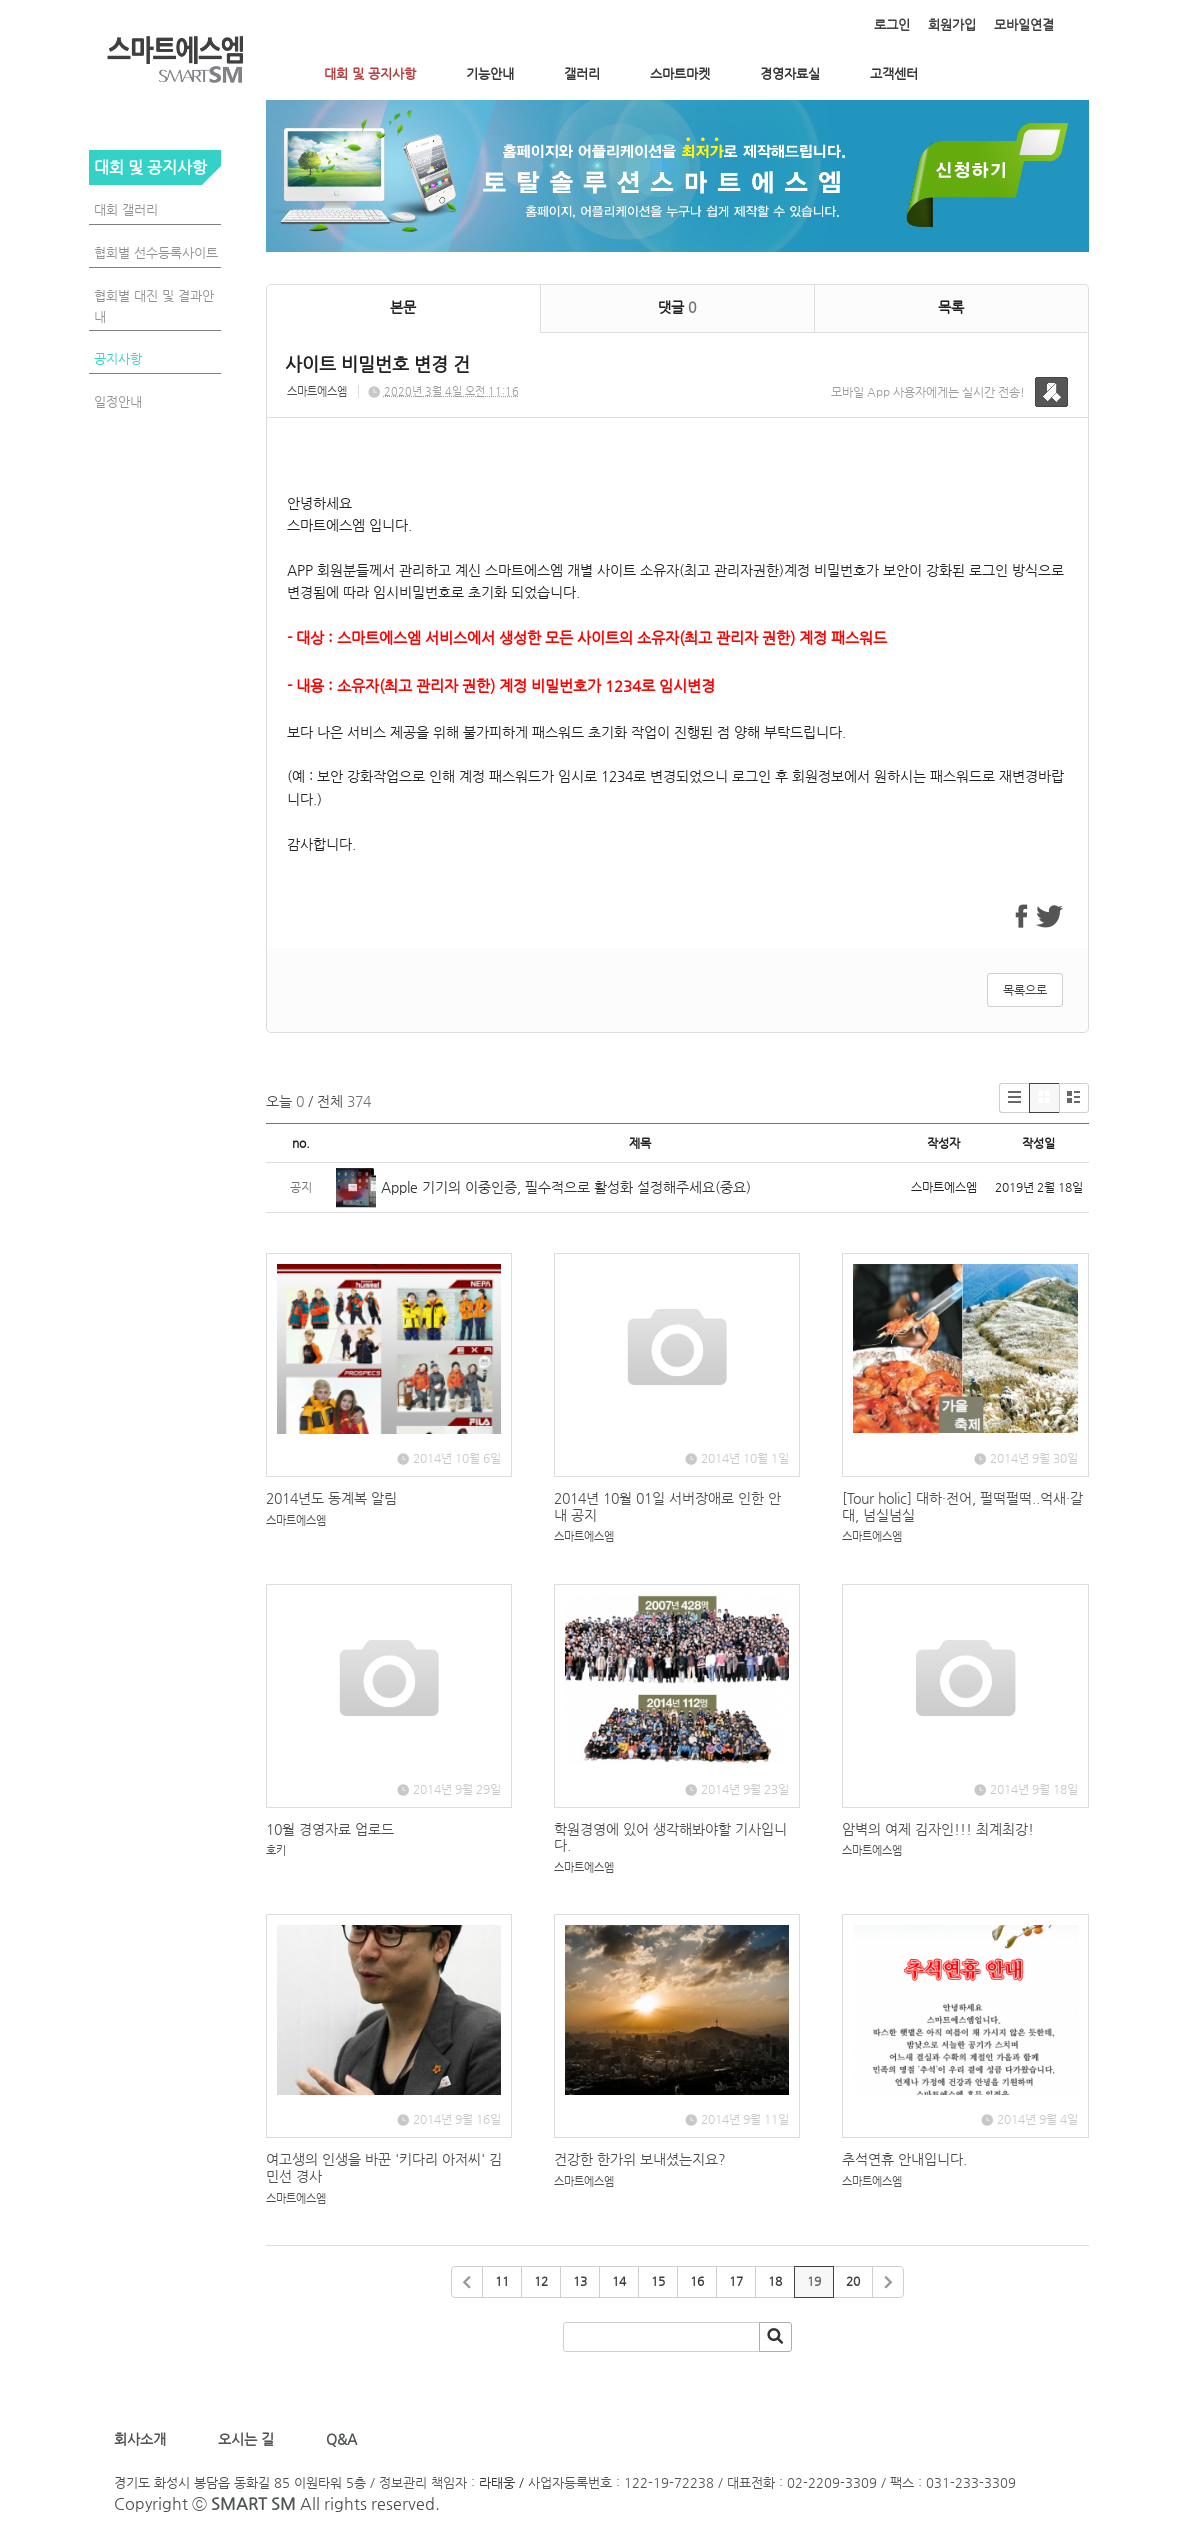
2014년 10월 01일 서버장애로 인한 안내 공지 (667, 1506)
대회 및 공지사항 (370, 73)
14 (619, 2281)
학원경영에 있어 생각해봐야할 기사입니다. (670, 1837)
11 (502, 2281)
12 (541, 2281)
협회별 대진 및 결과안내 (154, 306)
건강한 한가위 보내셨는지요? (640, 2159)
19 (814, 2281)
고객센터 (894, 73)
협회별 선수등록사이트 (156, 252)
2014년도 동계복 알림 (331, 1498)
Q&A (341, 2439)
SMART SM (253, 2503)
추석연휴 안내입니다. (904, 2159)
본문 (403, 307)
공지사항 (118, 358)
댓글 (677, 307)
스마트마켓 (680, 73)
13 (580, 2281)
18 (775, 2281)
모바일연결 (1024, 24)
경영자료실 (790, 73)
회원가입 (952, 24)
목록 (951, 307)
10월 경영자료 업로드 (330, 1829)
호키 (276, 1850)
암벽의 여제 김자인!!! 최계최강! (938, 1829)
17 (736, 2281)
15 (658, 2281)
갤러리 (582, 73)
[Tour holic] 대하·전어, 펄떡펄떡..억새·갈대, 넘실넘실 (962, 1506)
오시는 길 (244, 2439)
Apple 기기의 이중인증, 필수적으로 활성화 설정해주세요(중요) (566, 1187)
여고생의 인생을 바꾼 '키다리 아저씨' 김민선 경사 (384, 2167)
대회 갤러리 (126, 209)
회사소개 (144, 2439)
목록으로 (1025, 990)
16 (697, 2281)
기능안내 (490, 73)
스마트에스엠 (317, 391)
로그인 (892, 24)
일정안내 (118, 401)
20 (853, 2281)
